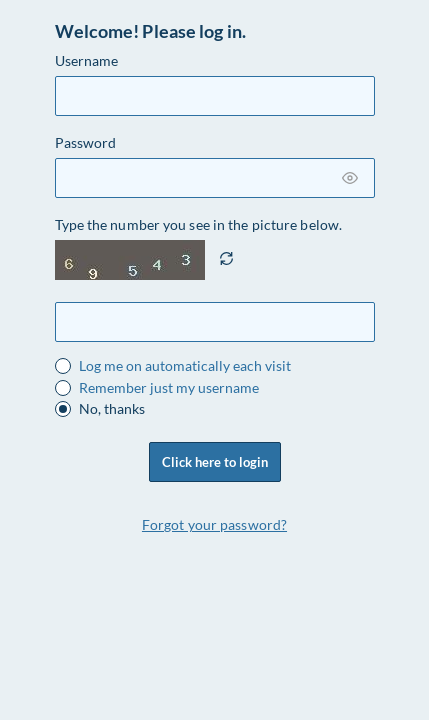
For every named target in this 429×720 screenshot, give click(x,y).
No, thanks (112, 409)
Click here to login (215, 462)
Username (87, 60)
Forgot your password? (214, 524)
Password (86, 142)
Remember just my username (169, 388)
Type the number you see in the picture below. (199, 224)
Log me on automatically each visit (185, 366)
